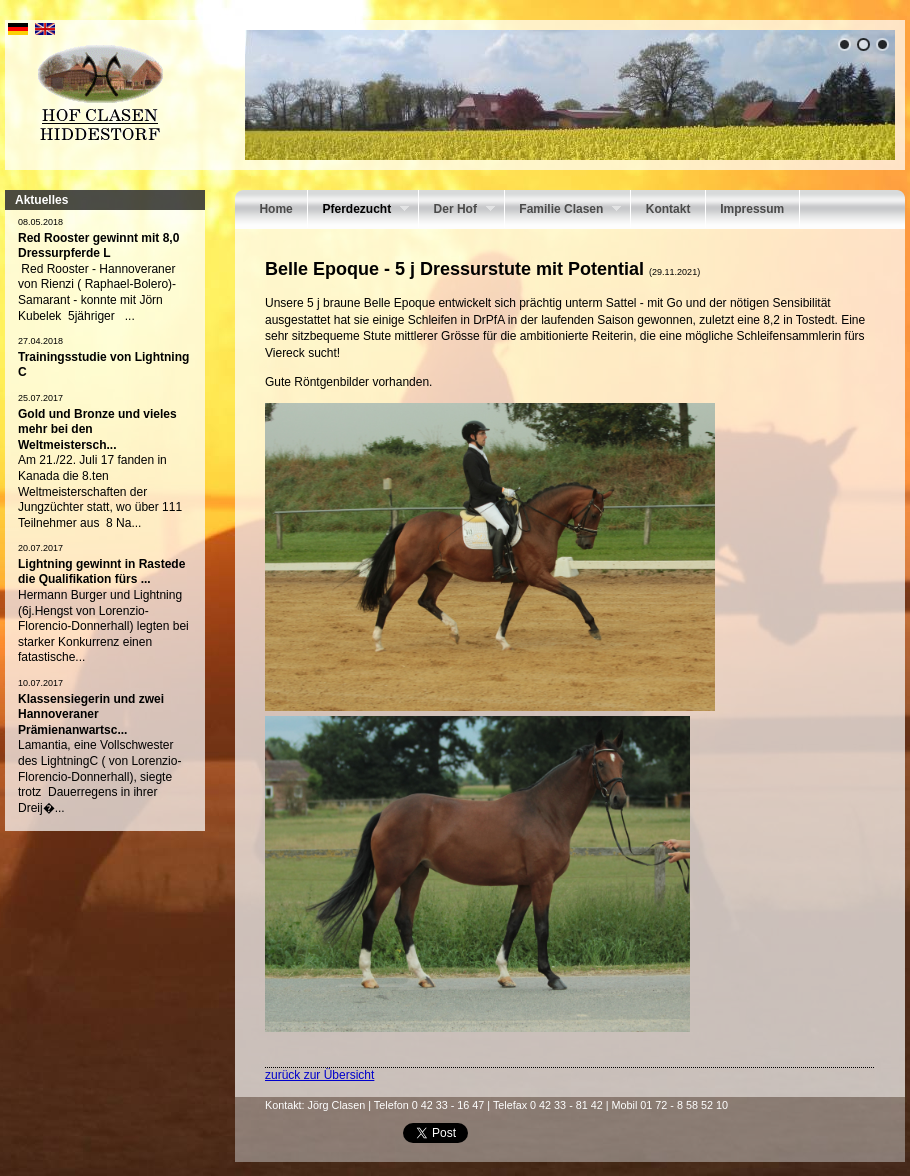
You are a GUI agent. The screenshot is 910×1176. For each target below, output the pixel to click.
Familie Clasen (563, 211)
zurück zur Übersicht (319, 1075)
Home (275, 209)
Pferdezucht (358, 211)
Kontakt (668, 209)
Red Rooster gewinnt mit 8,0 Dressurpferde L (98, 246)
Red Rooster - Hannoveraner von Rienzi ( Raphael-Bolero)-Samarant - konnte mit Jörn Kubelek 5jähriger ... (97, 292)
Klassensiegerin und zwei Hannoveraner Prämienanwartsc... (91, 714)
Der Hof (457, 211)
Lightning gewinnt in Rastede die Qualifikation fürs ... (101, 572)
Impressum (752, 209)
